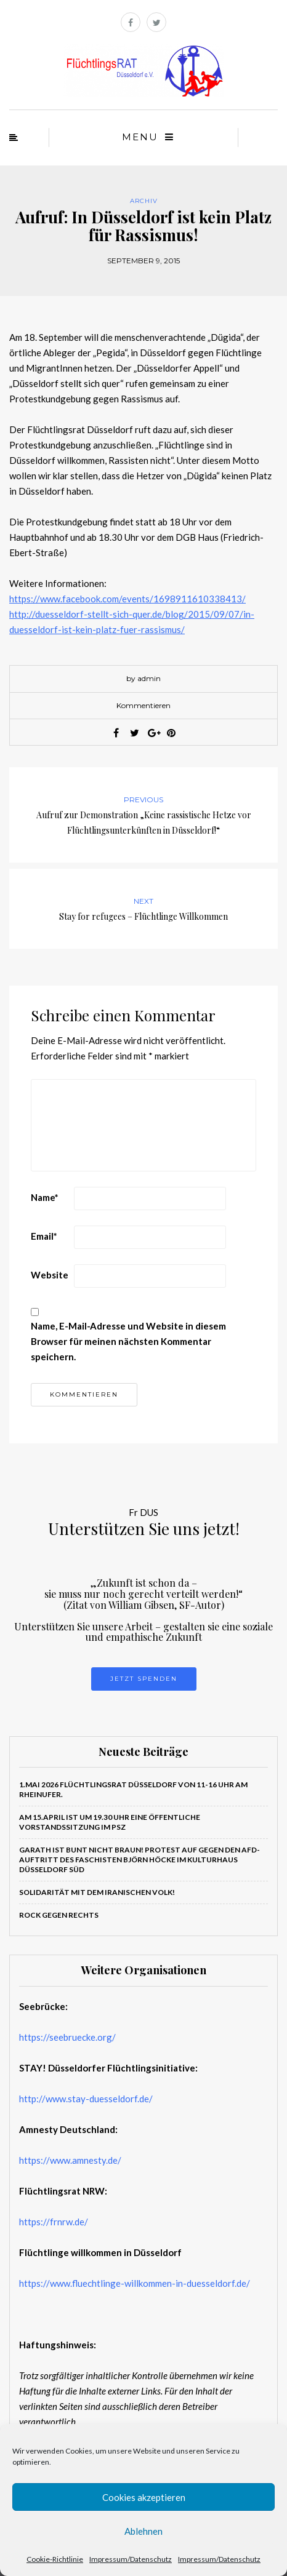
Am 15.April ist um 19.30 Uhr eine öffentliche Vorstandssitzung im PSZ (109, 1822)
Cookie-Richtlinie (54, 2559)
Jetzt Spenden (143, 1679)
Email (44, 1236)
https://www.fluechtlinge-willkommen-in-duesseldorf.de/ (134, 2283)
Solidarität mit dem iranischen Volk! (97, 1892)
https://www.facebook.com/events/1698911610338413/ (127, 598)
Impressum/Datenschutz (130, 2559)
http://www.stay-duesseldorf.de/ (86, 2098)
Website (49, 1274)
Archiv (144, 201)
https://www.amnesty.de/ (70, 2160)
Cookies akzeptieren (143, 2497)
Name (45, 1197)
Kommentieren (143, 705)
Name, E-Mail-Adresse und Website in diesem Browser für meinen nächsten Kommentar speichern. (128, 1341)
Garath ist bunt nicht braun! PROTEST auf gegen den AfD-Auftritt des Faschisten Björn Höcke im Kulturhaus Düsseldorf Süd (139, 1859)
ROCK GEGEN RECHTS (59, 1915)
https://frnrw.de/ (53, 2221)
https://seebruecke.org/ (67, 2037)
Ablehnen (143, 2531)
